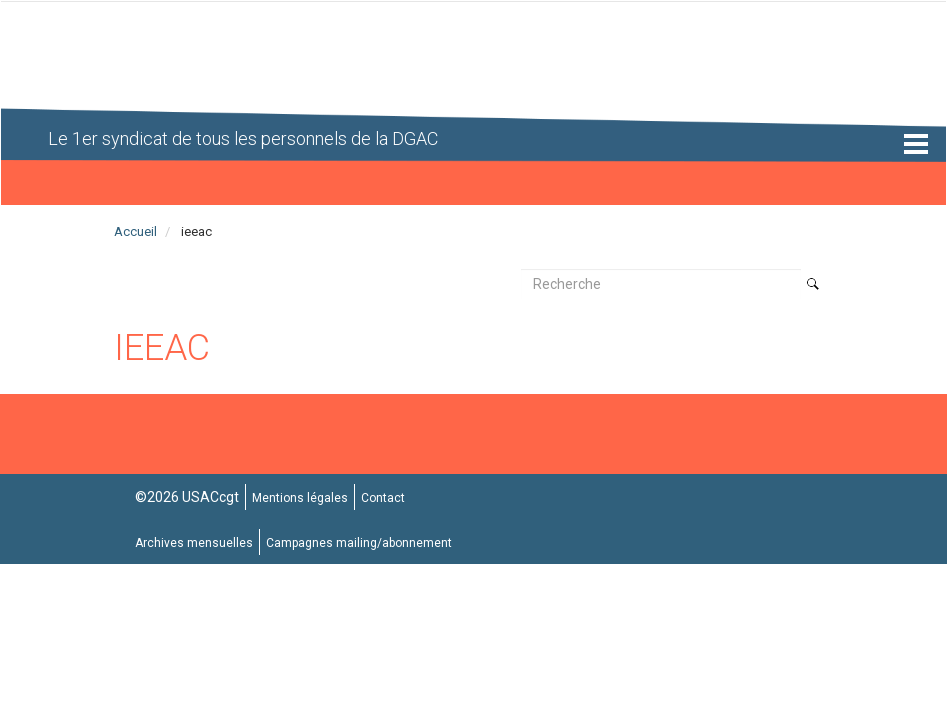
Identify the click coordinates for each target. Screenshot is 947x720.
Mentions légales (300, 498)
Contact (383, 498)
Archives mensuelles (194, 543)
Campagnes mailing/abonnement (359, 543)
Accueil (135, 231)
